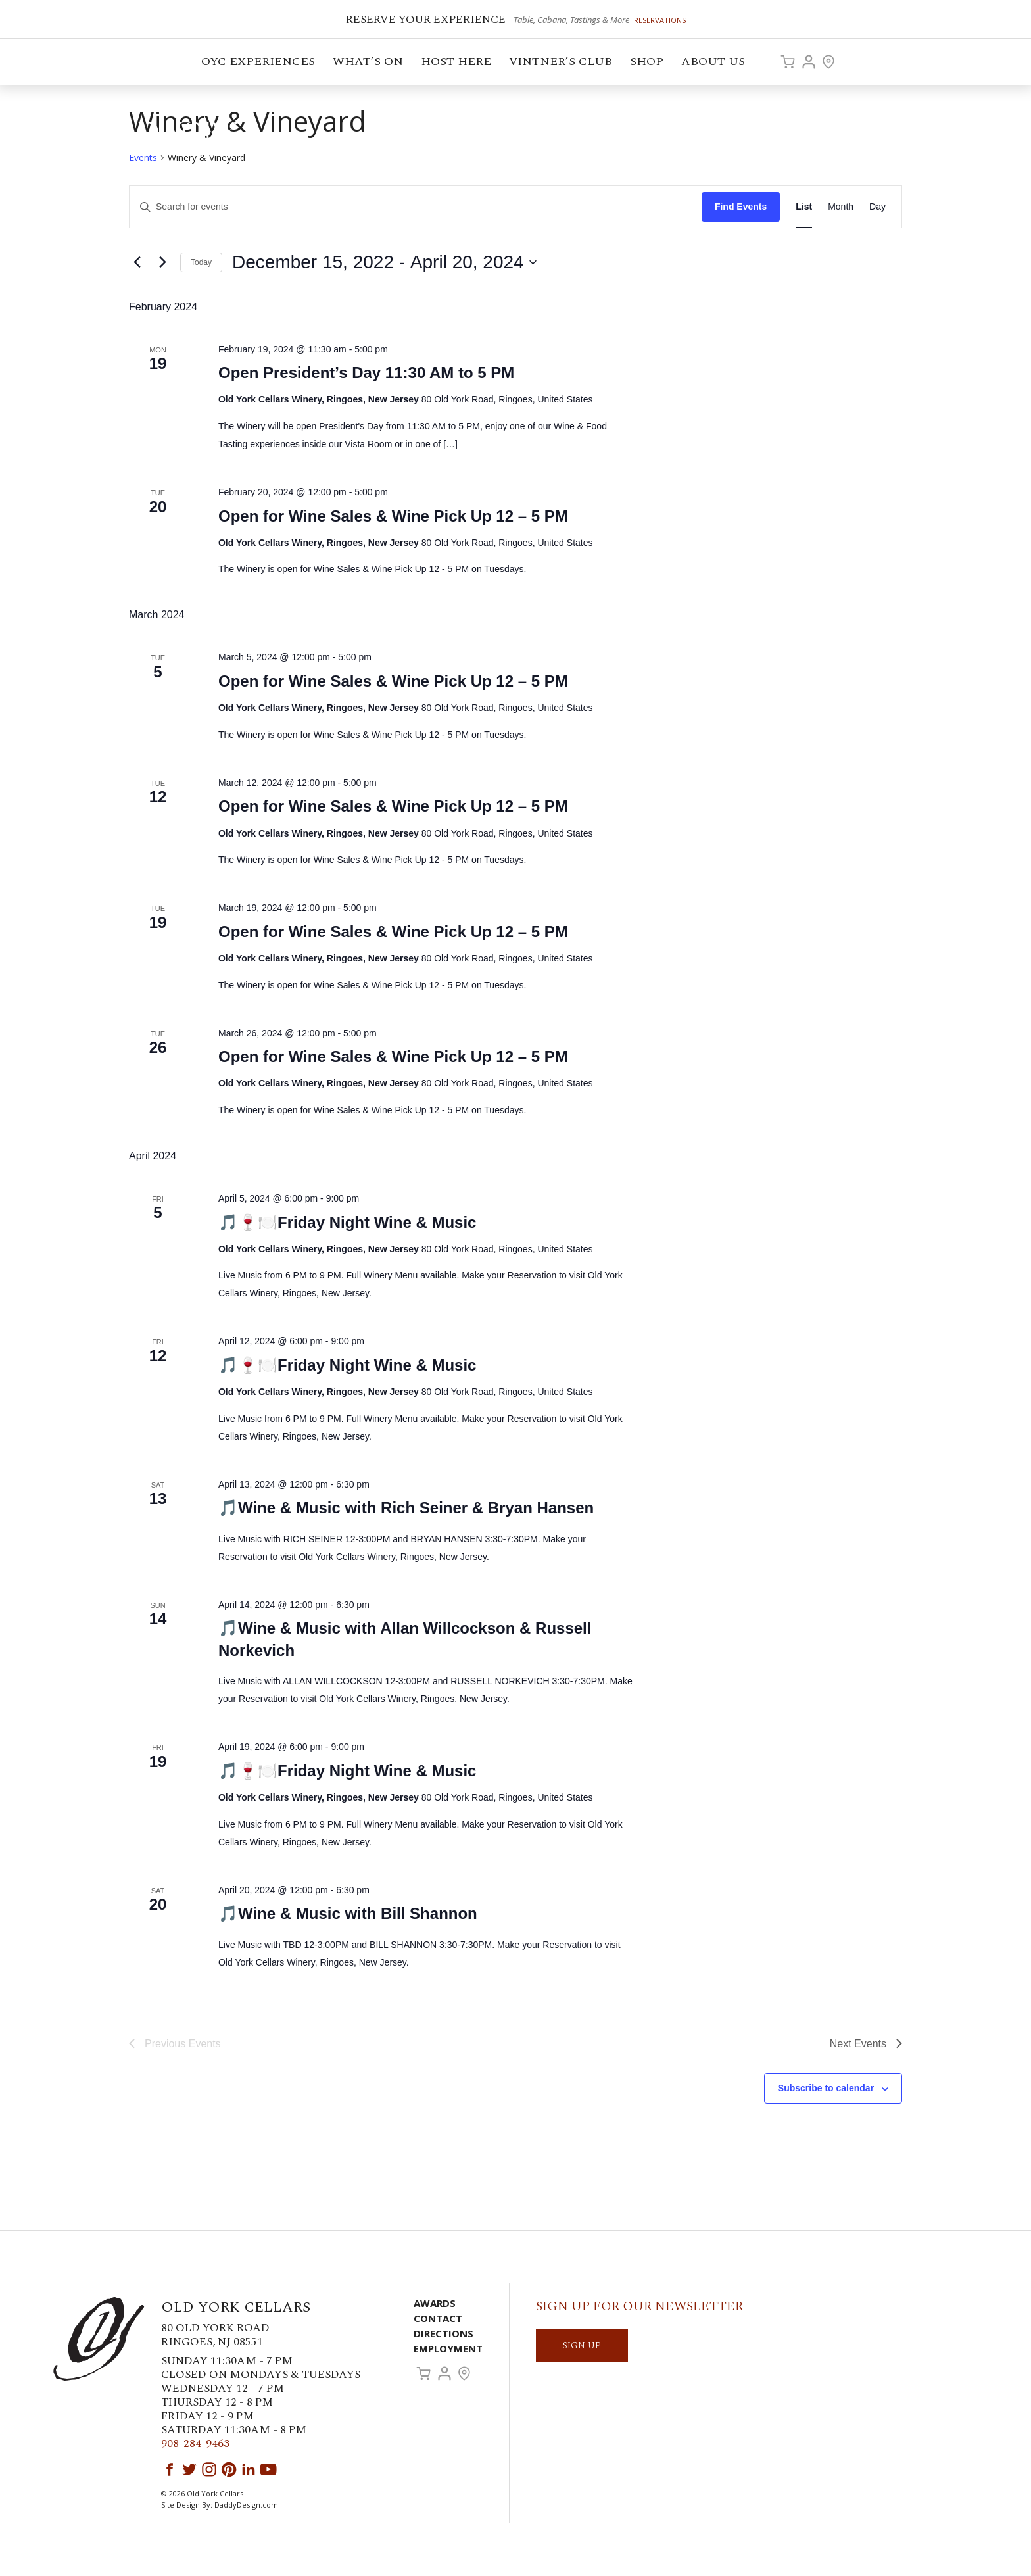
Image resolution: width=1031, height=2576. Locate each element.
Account (809, 62)
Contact (438, 2318)
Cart (788, 62)
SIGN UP (582, 2345)
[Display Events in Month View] (840, 207)
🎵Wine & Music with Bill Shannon (347, 1913)
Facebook (169, 2469)
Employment (448, 2348)
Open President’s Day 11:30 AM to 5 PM (366, 372)
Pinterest (228, 2469)
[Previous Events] (137, 262)
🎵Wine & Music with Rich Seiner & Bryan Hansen (406, 1508)
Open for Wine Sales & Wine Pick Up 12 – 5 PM (393, 516)
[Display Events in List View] (804, 207)
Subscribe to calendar (826, 2088)
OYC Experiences (259, 63)
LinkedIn (248, 2469)
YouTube (268, 2469)
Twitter (189, 2469)
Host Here (457, 63)
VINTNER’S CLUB (561, 63)
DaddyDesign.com (246, 2505)
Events (143, 157)
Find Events (741, 206)
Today (201, 262)
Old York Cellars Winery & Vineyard (148, 134)
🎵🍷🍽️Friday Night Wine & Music (347, 1222)
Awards (435, 2303)
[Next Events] (162, 262)
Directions (443, 2333)
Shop (647, 63)
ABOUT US (714, 63)
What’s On (369, 63)
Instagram (209, 2469)
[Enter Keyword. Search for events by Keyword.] (416, 207)
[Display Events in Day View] (877, 207)
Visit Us (828, 62)
